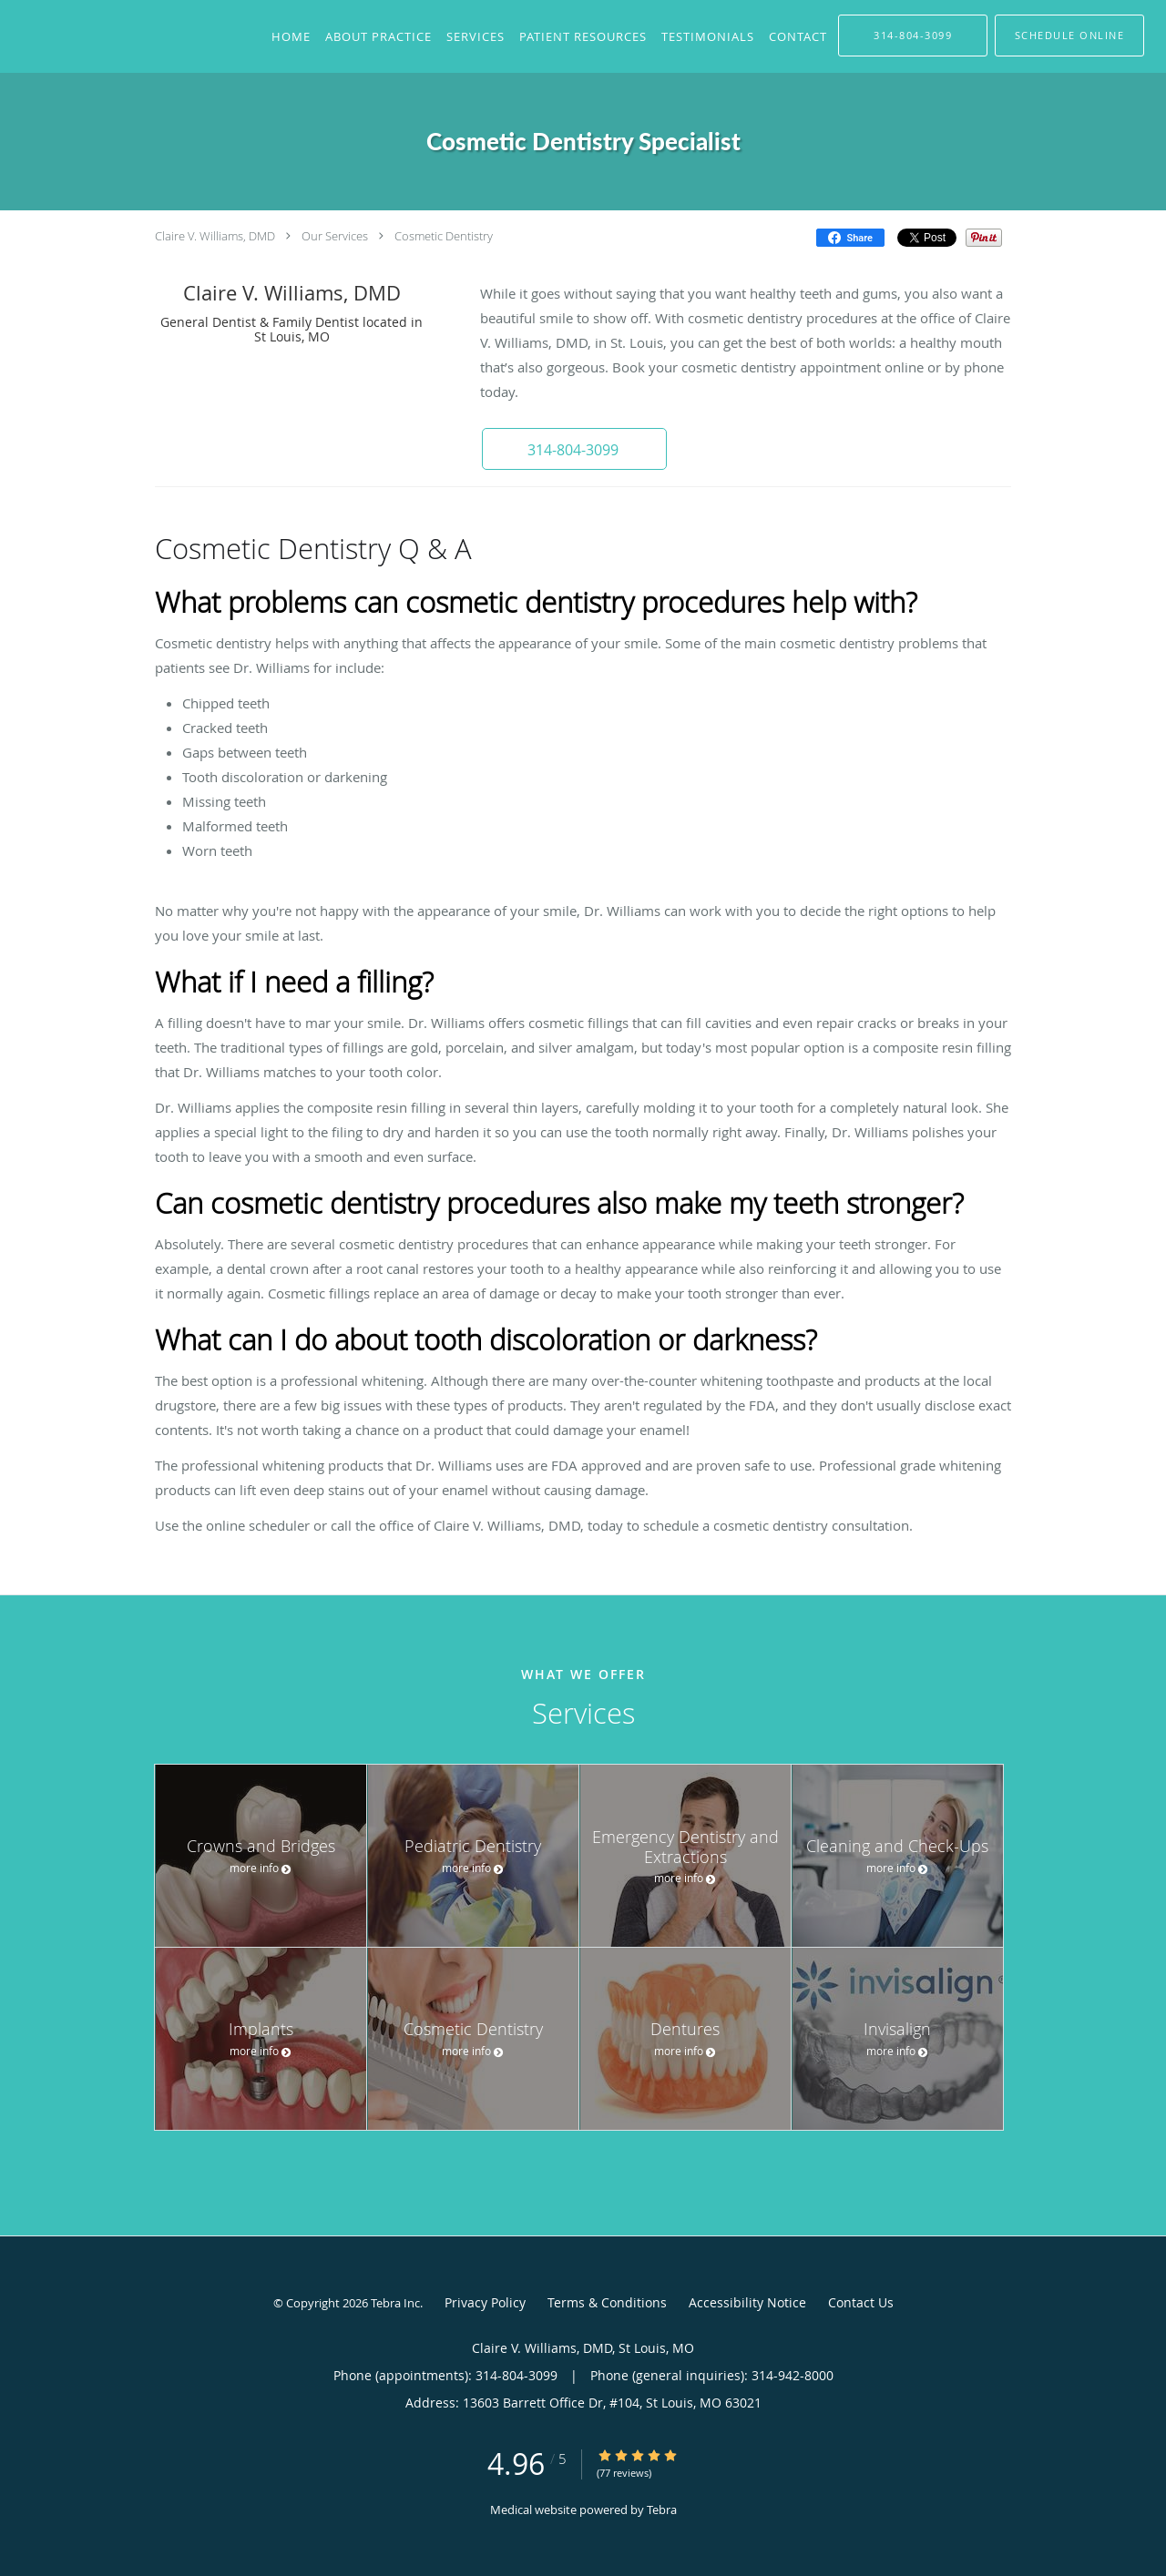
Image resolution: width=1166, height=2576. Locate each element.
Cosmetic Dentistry (443, 236)
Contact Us (861, 2302)
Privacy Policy (485, 2302)
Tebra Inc (395, 2303)
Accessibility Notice (747, 2302)
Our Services (335, 236)
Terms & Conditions (607, 2302)
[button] (573, 449)
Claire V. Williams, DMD (215, 236)
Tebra (662, 2509)
